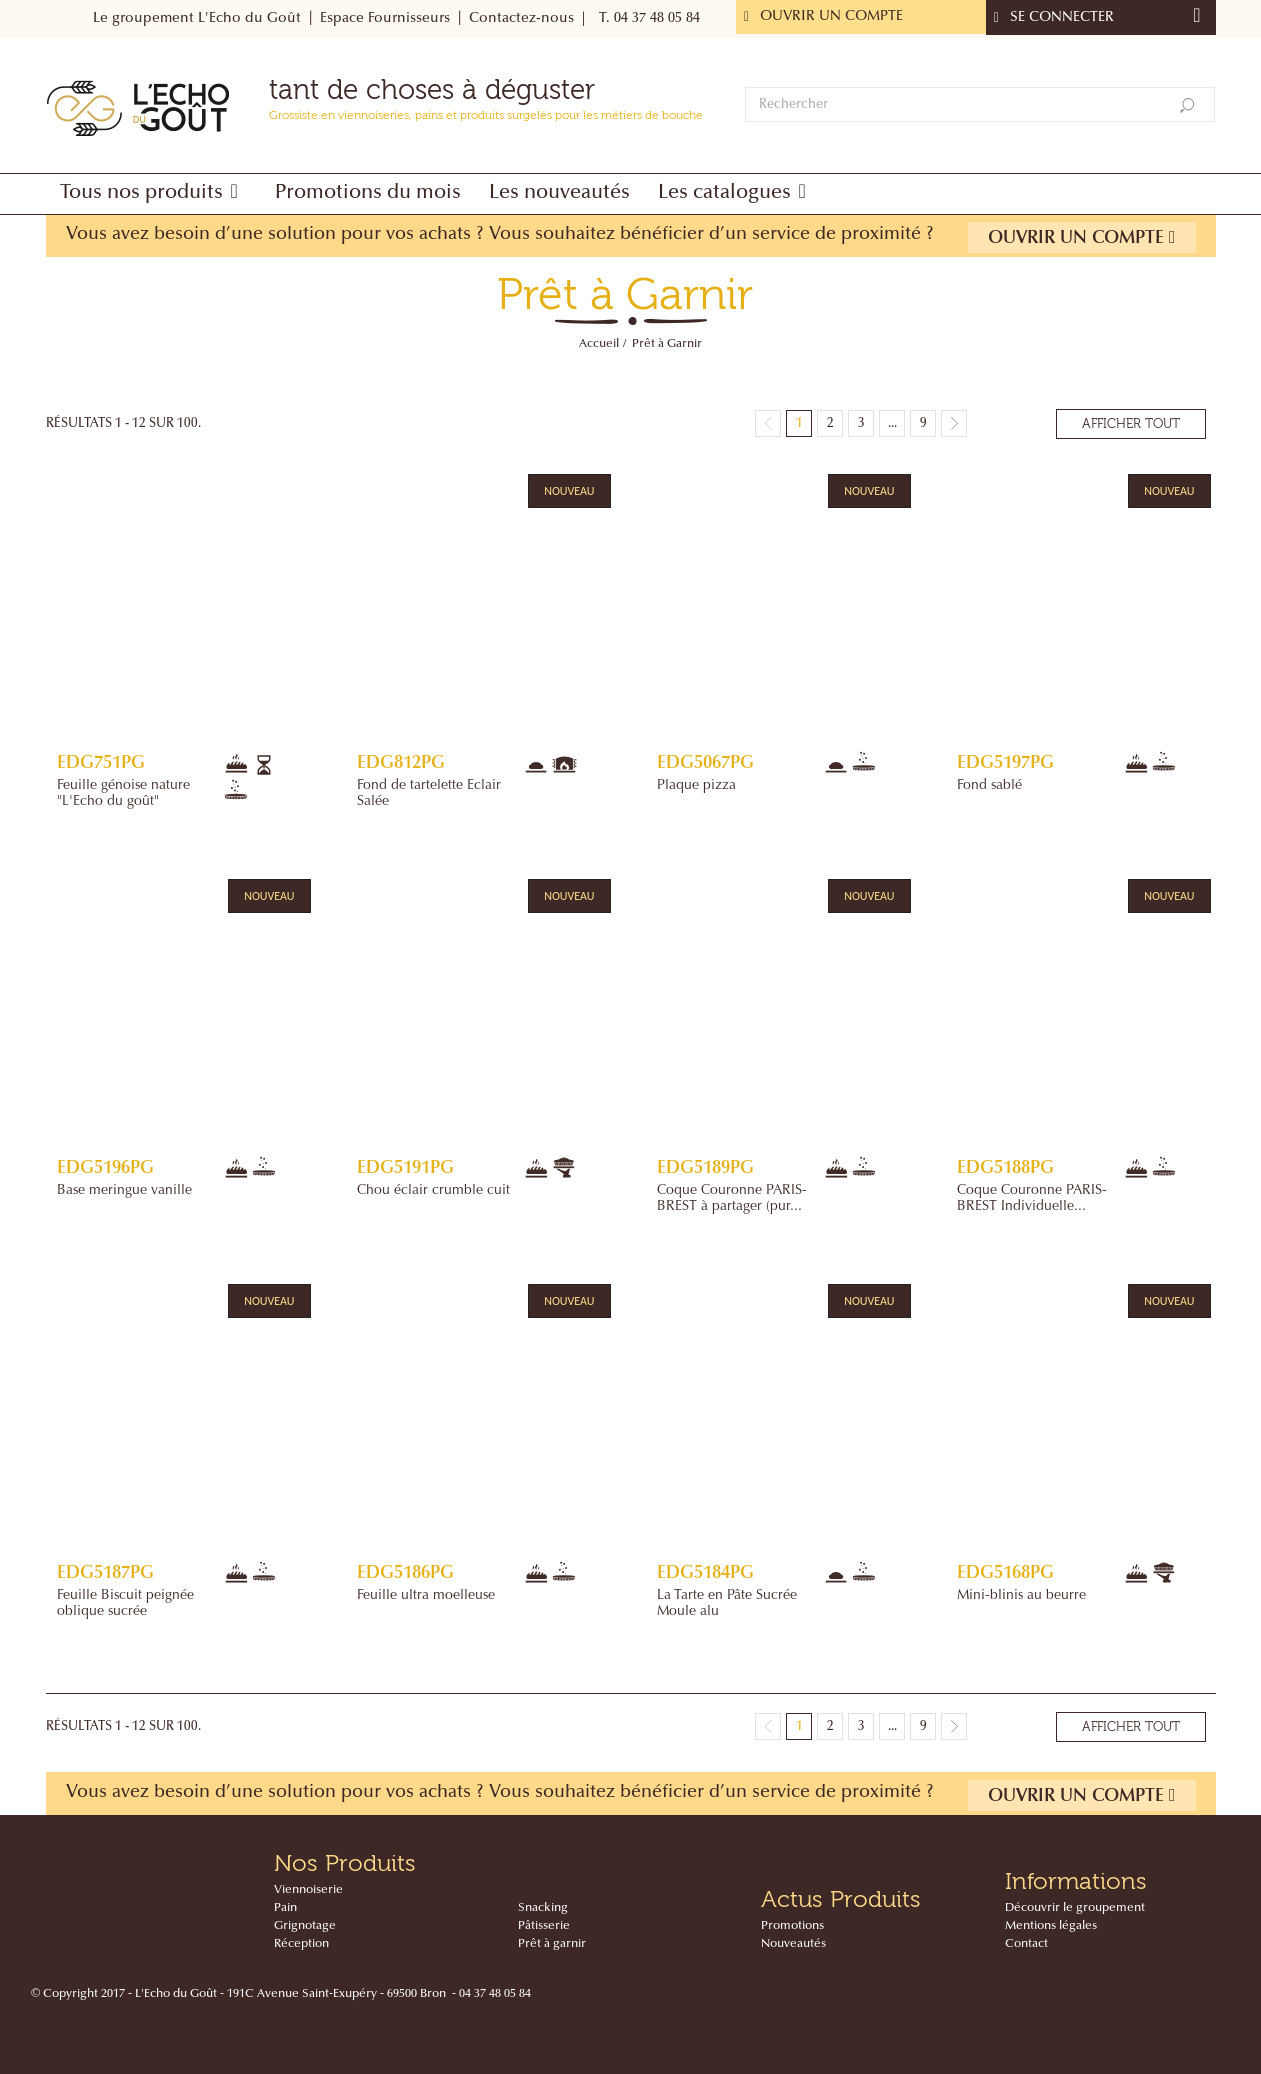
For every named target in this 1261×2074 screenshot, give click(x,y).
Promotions (792, 1926)
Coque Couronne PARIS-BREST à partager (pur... (732, 1199)
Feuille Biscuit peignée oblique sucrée (125, 1604)
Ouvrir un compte (1082, 237)
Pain (285, 1908)
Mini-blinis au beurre (1021, 1596)
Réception (301, 1944)
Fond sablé (989, 786)
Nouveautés (793, 1944)
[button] (153, 194)
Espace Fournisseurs (385, 19)
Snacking (543, 1908)
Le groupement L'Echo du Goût (197, 19)
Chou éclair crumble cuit (433, 1191)
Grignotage (305, 1926)
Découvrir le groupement (1075, 1908)
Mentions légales (1051, 1926)
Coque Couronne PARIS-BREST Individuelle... (1032, 1199)
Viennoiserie (308, 1890)
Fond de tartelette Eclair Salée (429, 794)
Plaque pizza (696, 786)
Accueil (599, 344)
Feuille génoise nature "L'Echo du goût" (123, 794)
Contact (1026, 1944)
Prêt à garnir (552, 1944)
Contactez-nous (521, 19)
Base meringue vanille (124, 1191)
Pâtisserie (544, 1926)
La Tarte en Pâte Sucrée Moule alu (727, 1604)
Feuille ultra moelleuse (426, 1596)
